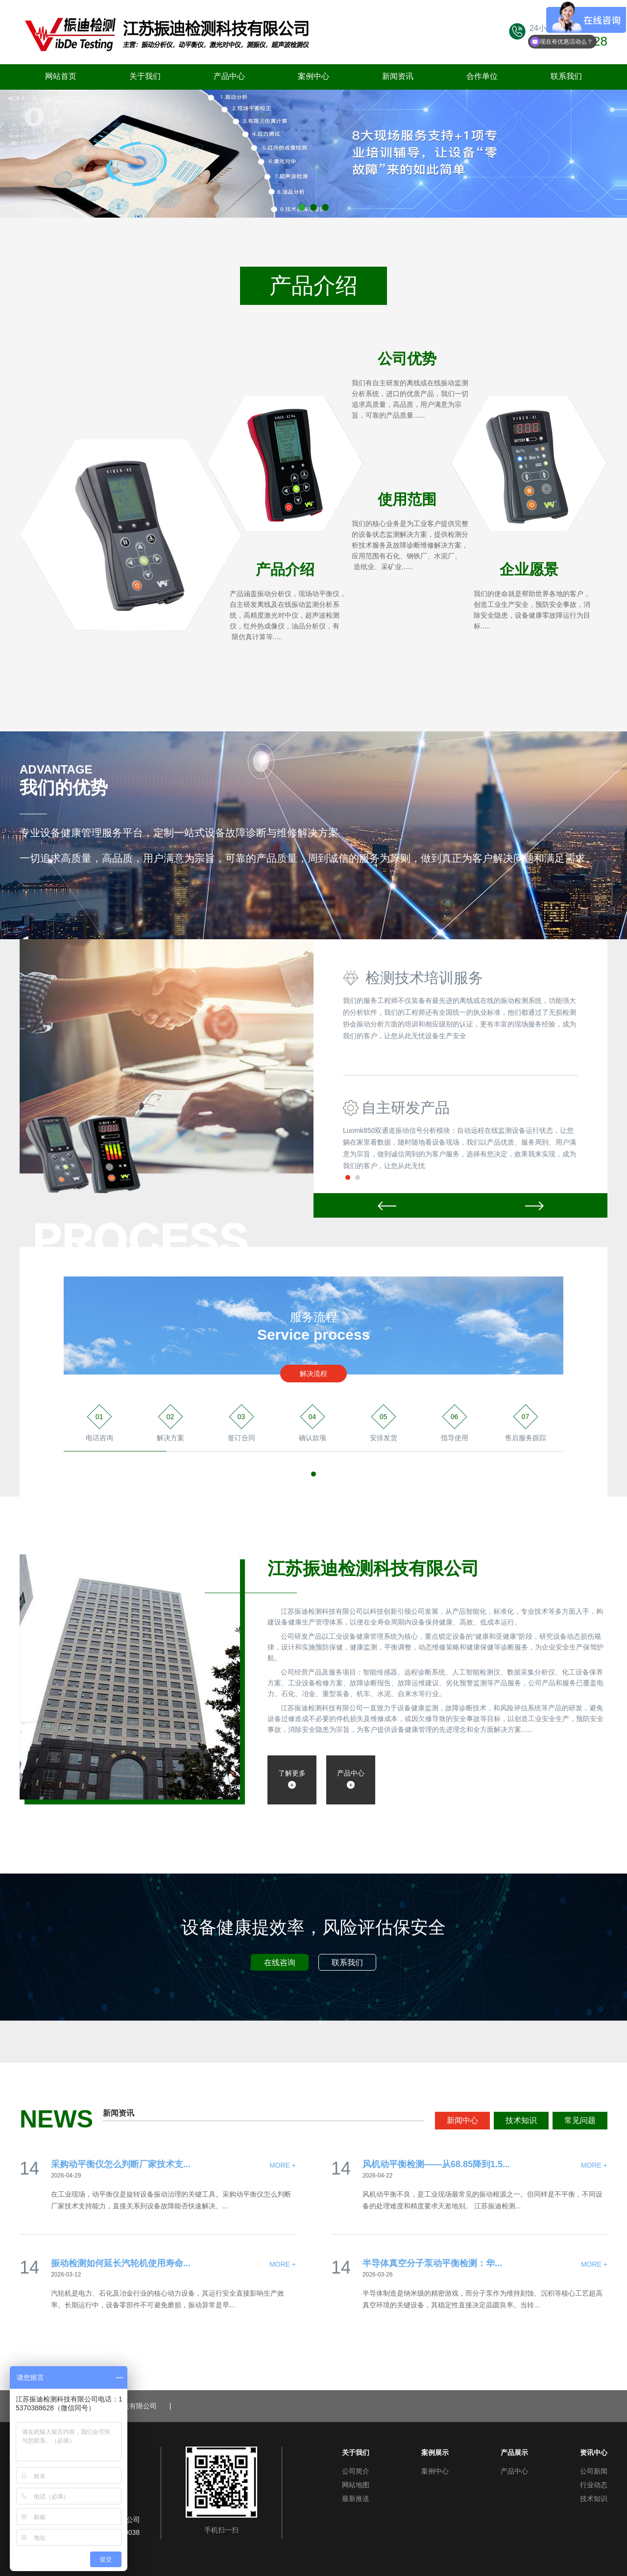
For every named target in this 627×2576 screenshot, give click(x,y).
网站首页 (60, 76)
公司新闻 (593, 2471)
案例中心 (313, 76)
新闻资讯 (397, 76)
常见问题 (580, 2120)
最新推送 (355, 2498)
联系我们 (566, 76)
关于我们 (145, 76)
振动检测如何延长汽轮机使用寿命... (121, 2263)
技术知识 (521, 2120)
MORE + (282, 2165)
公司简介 (355, 2471)
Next (533, 1205)
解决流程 (313, 1373)
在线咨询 (279, 1962)
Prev (387, 1205)
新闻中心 (462, 2120)
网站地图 (355, 2485)
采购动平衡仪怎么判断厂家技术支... (121, 2164)
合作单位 (482, 76)
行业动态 (593, 2485)
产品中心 (229, 76)
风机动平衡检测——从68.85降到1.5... (436, 2164)
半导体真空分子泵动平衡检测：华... (432, 2263)
